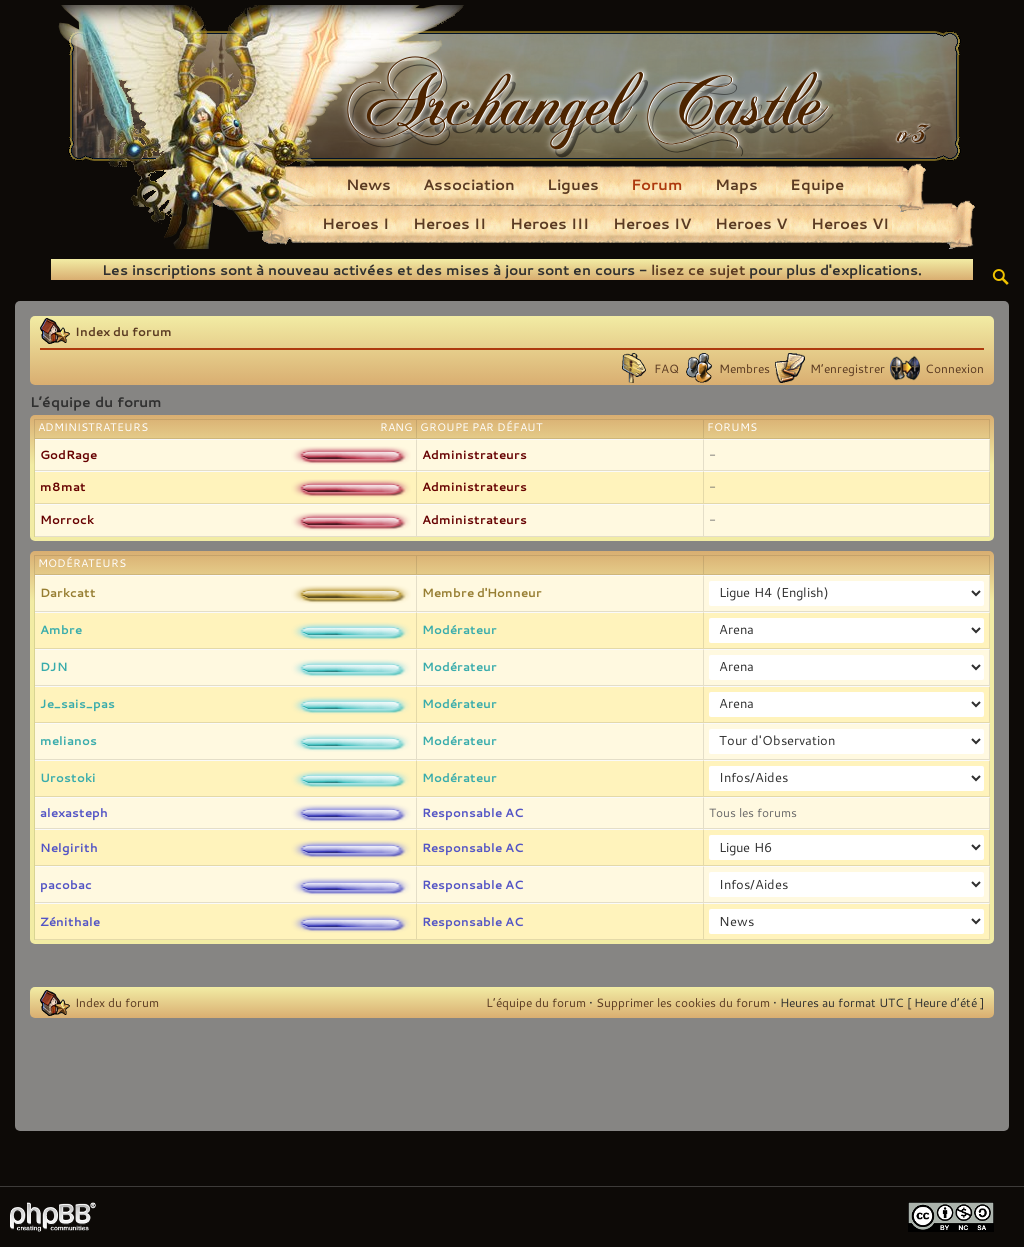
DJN (54, 666)
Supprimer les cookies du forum (683, 1002)
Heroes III (549, 223)
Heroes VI (850, 223)
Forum (657, 184)
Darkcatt (68, 592)
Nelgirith (69, 847)
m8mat (63, 486)
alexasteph (74, 812)
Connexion (954, 368)
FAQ (666, 368)
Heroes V (751, 223)
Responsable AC (472, 812)
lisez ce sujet (698, 269)
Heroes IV (652, 223)
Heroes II (449, 223)
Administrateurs (474, 454)
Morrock (67, 519)
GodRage (68, 454)
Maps (736, 184)
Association (469, 184)
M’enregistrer (847, 368)
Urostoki (68, 777)
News (368, 184)
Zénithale (70, 921)
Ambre (61, 629)
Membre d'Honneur (482, 592)
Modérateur (459, 629)
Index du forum (123, 331)
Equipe (817, 184)
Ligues (573, 184)
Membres (744, 368)
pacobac (66, 884)
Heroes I (355, 223)
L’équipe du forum (536, 1002)
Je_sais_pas (77, 703)
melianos (68, 740)
